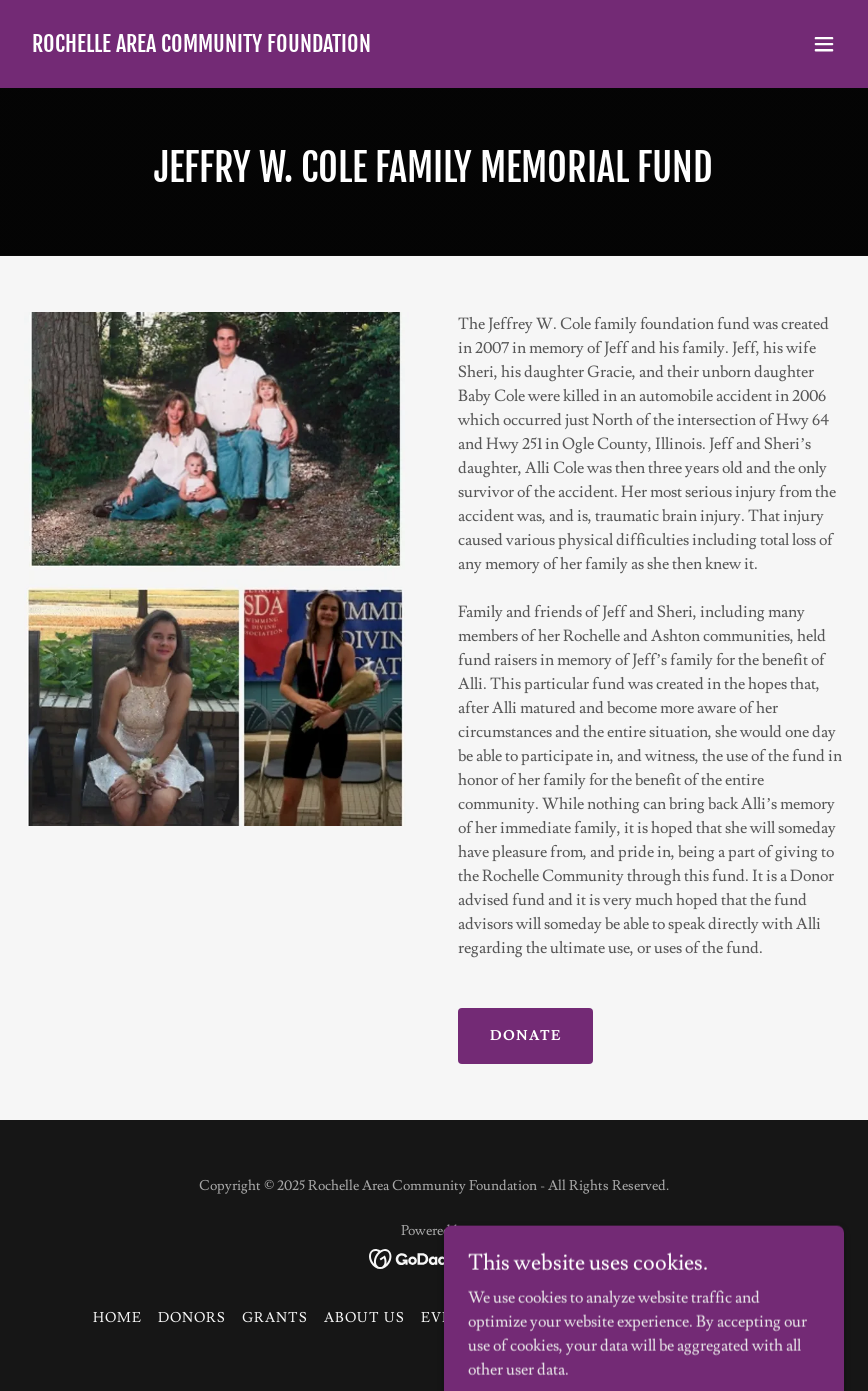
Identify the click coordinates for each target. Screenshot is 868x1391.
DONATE (525, 1036)
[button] (824, 44)
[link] (201, 47)
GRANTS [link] (275, 1318)
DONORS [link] (192, 1318)
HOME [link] (117, 1318)
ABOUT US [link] (364, 1318)
